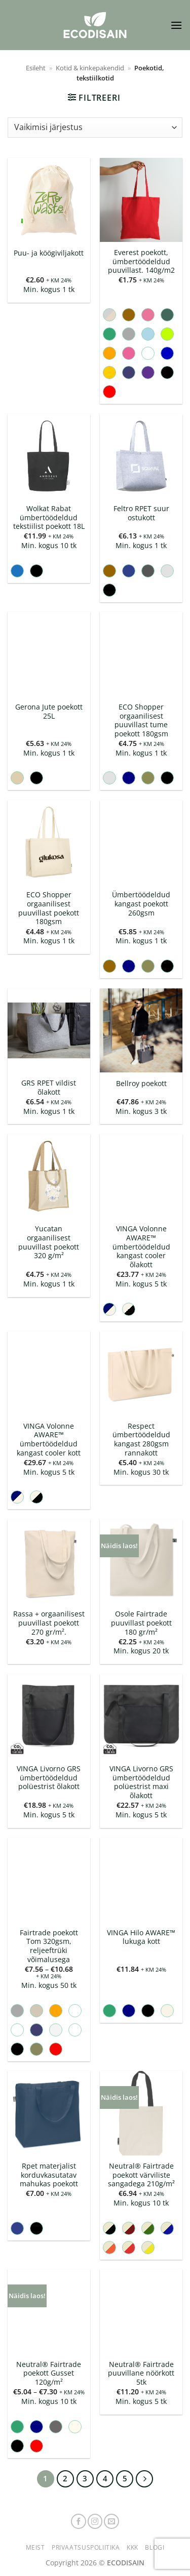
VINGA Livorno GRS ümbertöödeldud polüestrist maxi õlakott (141, 1782)
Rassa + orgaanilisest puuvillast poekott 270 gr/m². (49, 1622)
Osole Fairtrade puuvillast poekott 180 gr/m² (141, 1622)
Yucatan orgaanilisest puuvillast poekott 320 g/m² (48, 1242)
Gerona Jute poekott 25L (49, 711)
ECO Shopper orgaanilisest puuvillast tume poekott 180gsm (141, 720)
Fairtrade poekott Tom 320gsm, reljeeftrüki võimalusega (49, 1946)
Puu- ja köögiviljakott (49, 253)
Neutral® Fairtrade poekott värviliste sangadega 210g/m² (141, 2175)
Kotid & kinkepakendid (90, 67)
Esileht (36, 67)
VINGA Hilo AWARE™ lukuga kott (141, 1937)
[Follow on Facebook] (78, 2521)
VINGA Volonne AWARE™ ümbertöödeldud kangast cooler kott (49, 1440)
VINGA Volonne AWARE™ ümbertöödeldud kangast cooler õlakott (141, 1246)
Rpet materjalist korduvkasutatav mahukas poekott (49, 2175)
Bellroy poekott (141, 1083)
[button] (176, 25)
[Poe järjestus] (95, 127)
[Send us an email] (111, 2521)
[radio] (109, 314)
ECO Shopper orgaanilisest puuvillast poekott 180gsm (48, 908)
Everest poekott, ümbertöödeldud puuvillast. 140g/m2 (141, 261)
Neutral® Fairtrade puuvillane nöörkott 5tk (141, 2373)
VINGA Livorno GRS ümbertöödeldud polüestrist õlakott (49, 1777)
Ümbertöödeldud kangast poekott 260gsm (141, 903)
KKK (132, 2547)
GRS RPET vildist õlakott (48, 1087)
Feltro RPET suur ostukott (141, 513)
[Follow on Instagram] (95, 2521)
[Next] (144, 2478)
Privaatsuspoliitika (86, 2547)
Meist (35, 2547)
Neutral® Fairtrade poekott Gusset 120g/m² (48, 2373)
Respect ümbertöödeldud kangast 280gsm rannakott (141, 1440)
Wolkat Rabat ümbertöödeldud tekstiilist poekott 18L (49, 517)
